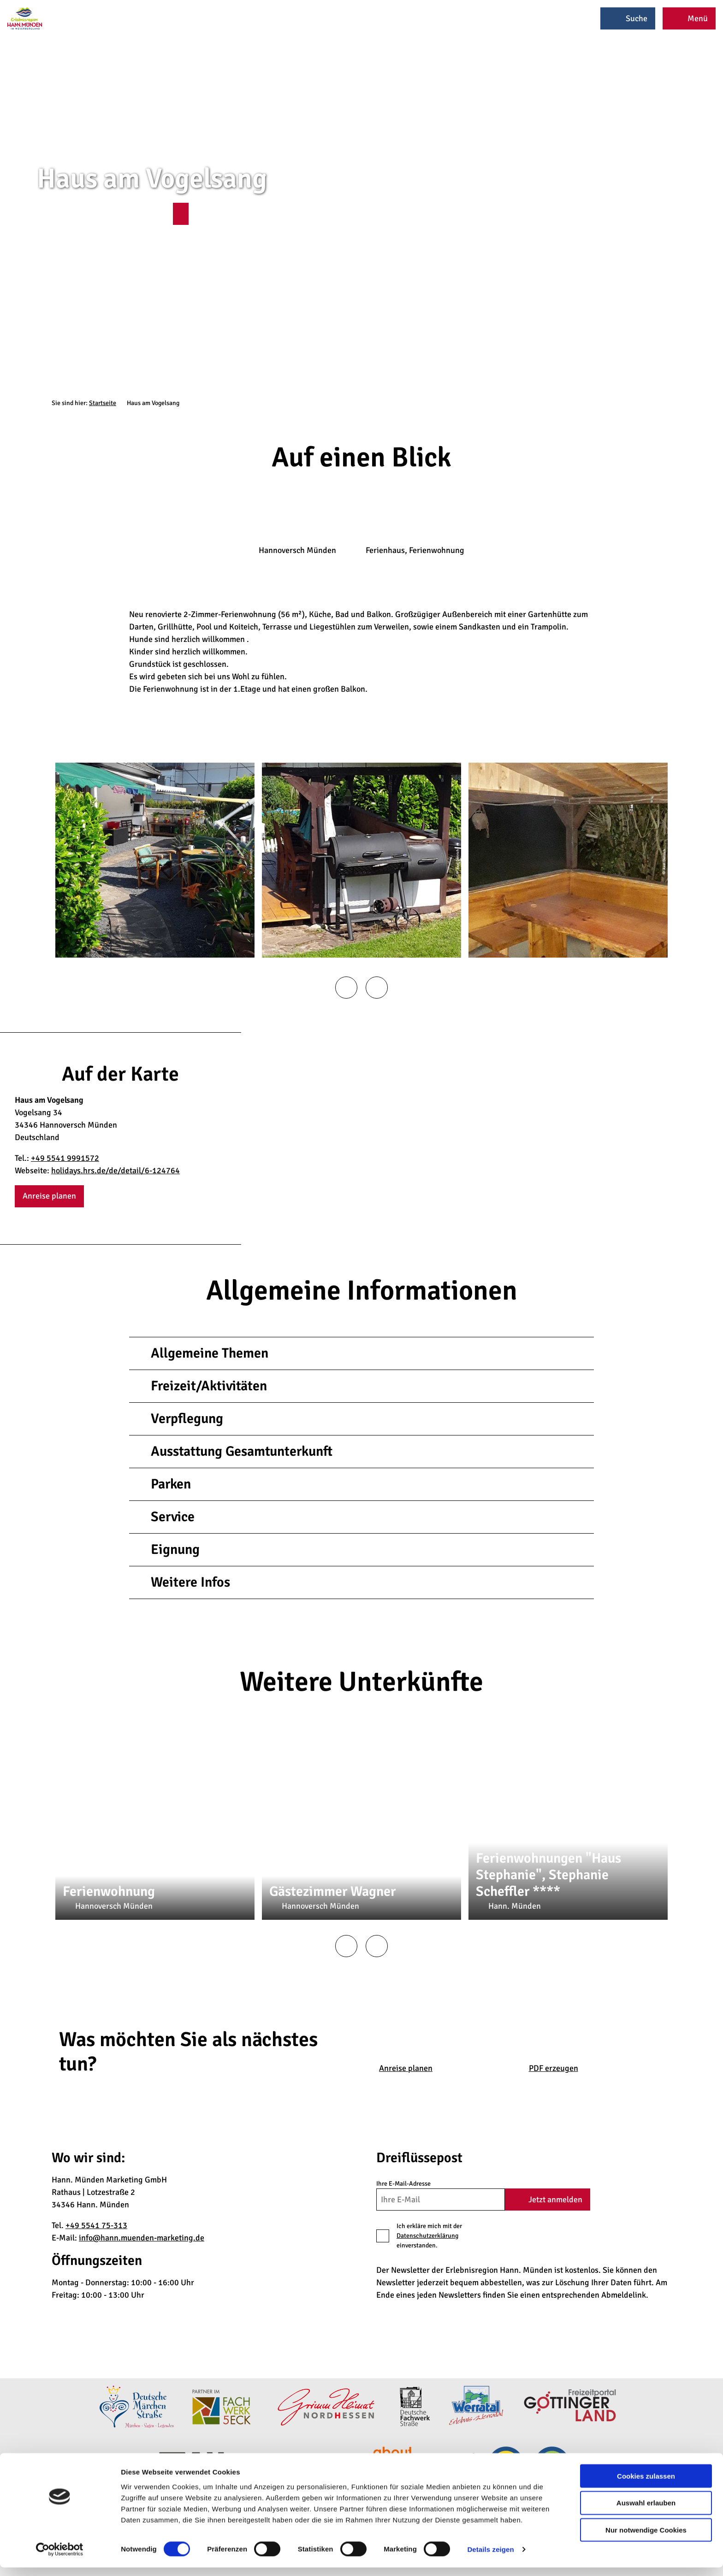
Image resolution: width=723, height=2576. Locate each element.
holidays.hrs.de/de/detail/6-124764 (115, 1170)
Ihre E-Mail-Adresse (403, 2184)
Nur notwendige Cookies (646, 2538)
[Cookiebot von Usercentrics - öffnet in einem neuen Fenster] (59, 2558)
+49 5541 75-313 (96, 2225)
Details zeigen (490, 2558)
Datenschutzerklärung (427, 2236)
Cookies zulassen (646, 2484)
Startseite (102, 403)
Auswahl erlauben (646, 2511)
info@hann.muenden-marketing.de (141, 2238)
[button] (181, 214)
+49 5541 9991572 (65, 1158)
